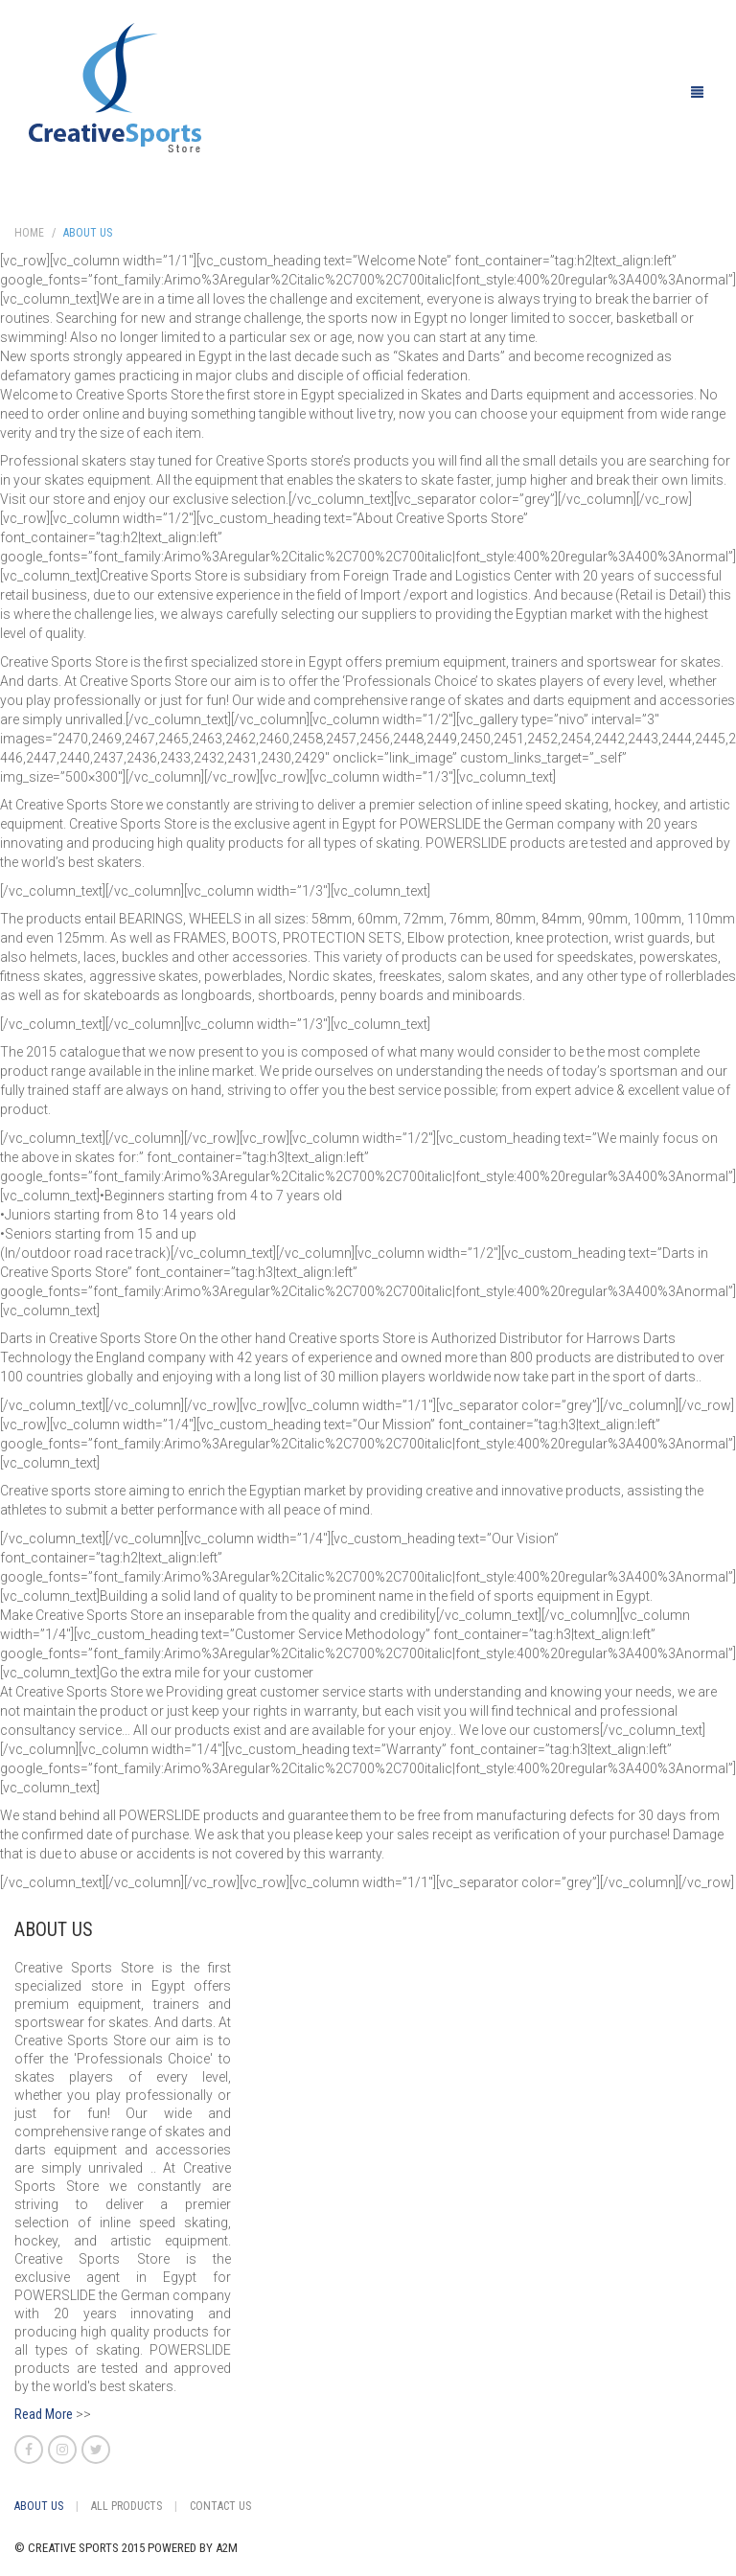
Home (29, 232)
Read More (43, 2414)
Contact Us (220, 2506)
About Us (87, 232)
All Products (126, 2506)
